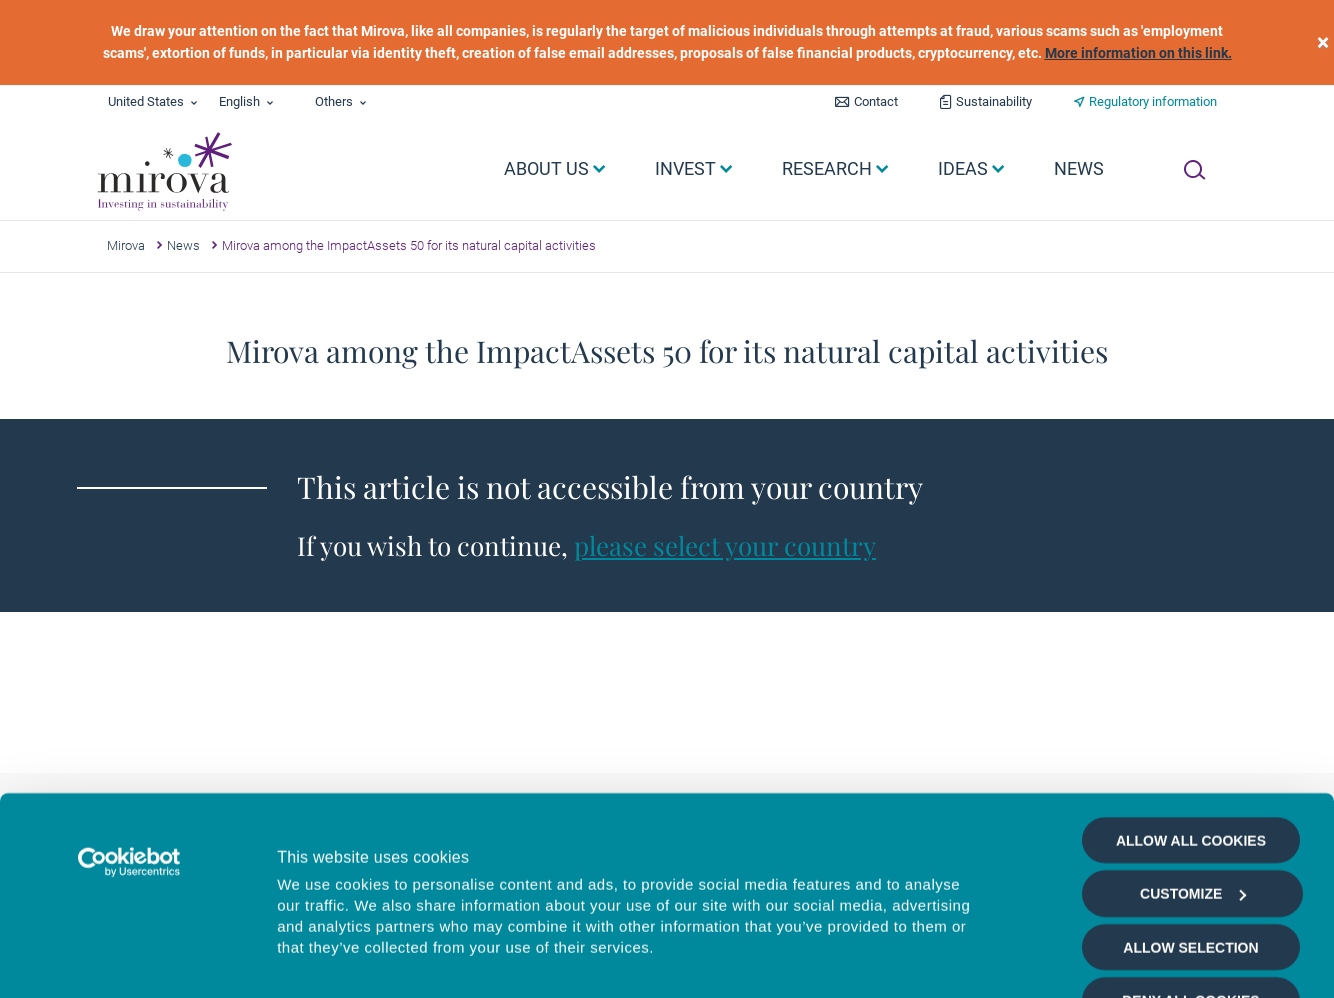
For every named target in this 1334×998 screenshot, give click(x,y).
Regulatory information (1153, 101)
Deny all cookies (1190, 852)
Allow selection (1190, 799)
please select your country (725, 545)
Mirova (126, 245)
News (183, 245)
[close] (1323, 42)
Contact (876, 101)
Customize (1193, 745)
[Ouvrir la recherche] (1194, 170)
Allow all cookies (1191, 692)
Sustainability (994, 101)
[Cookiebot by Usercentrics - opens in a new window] (129, 714)
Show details (1064, 959)
